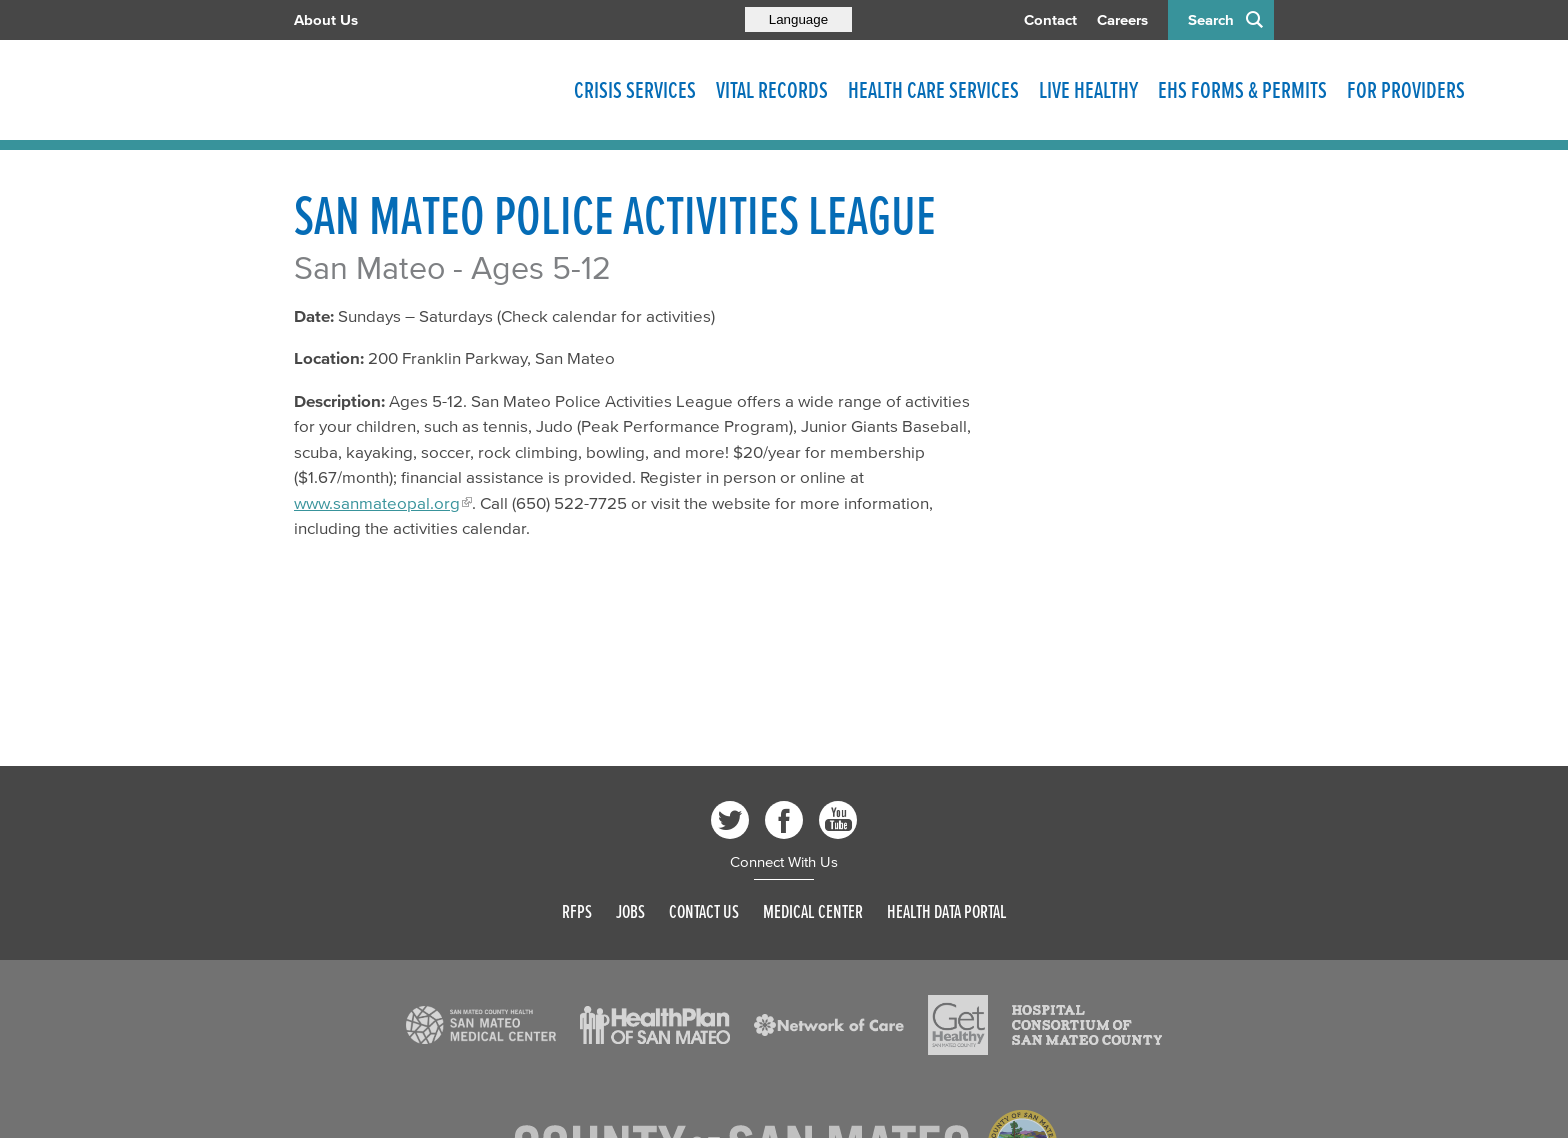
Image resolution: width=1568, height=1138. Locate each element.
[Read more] (481, 1025)
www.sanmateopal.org (377, 502)
